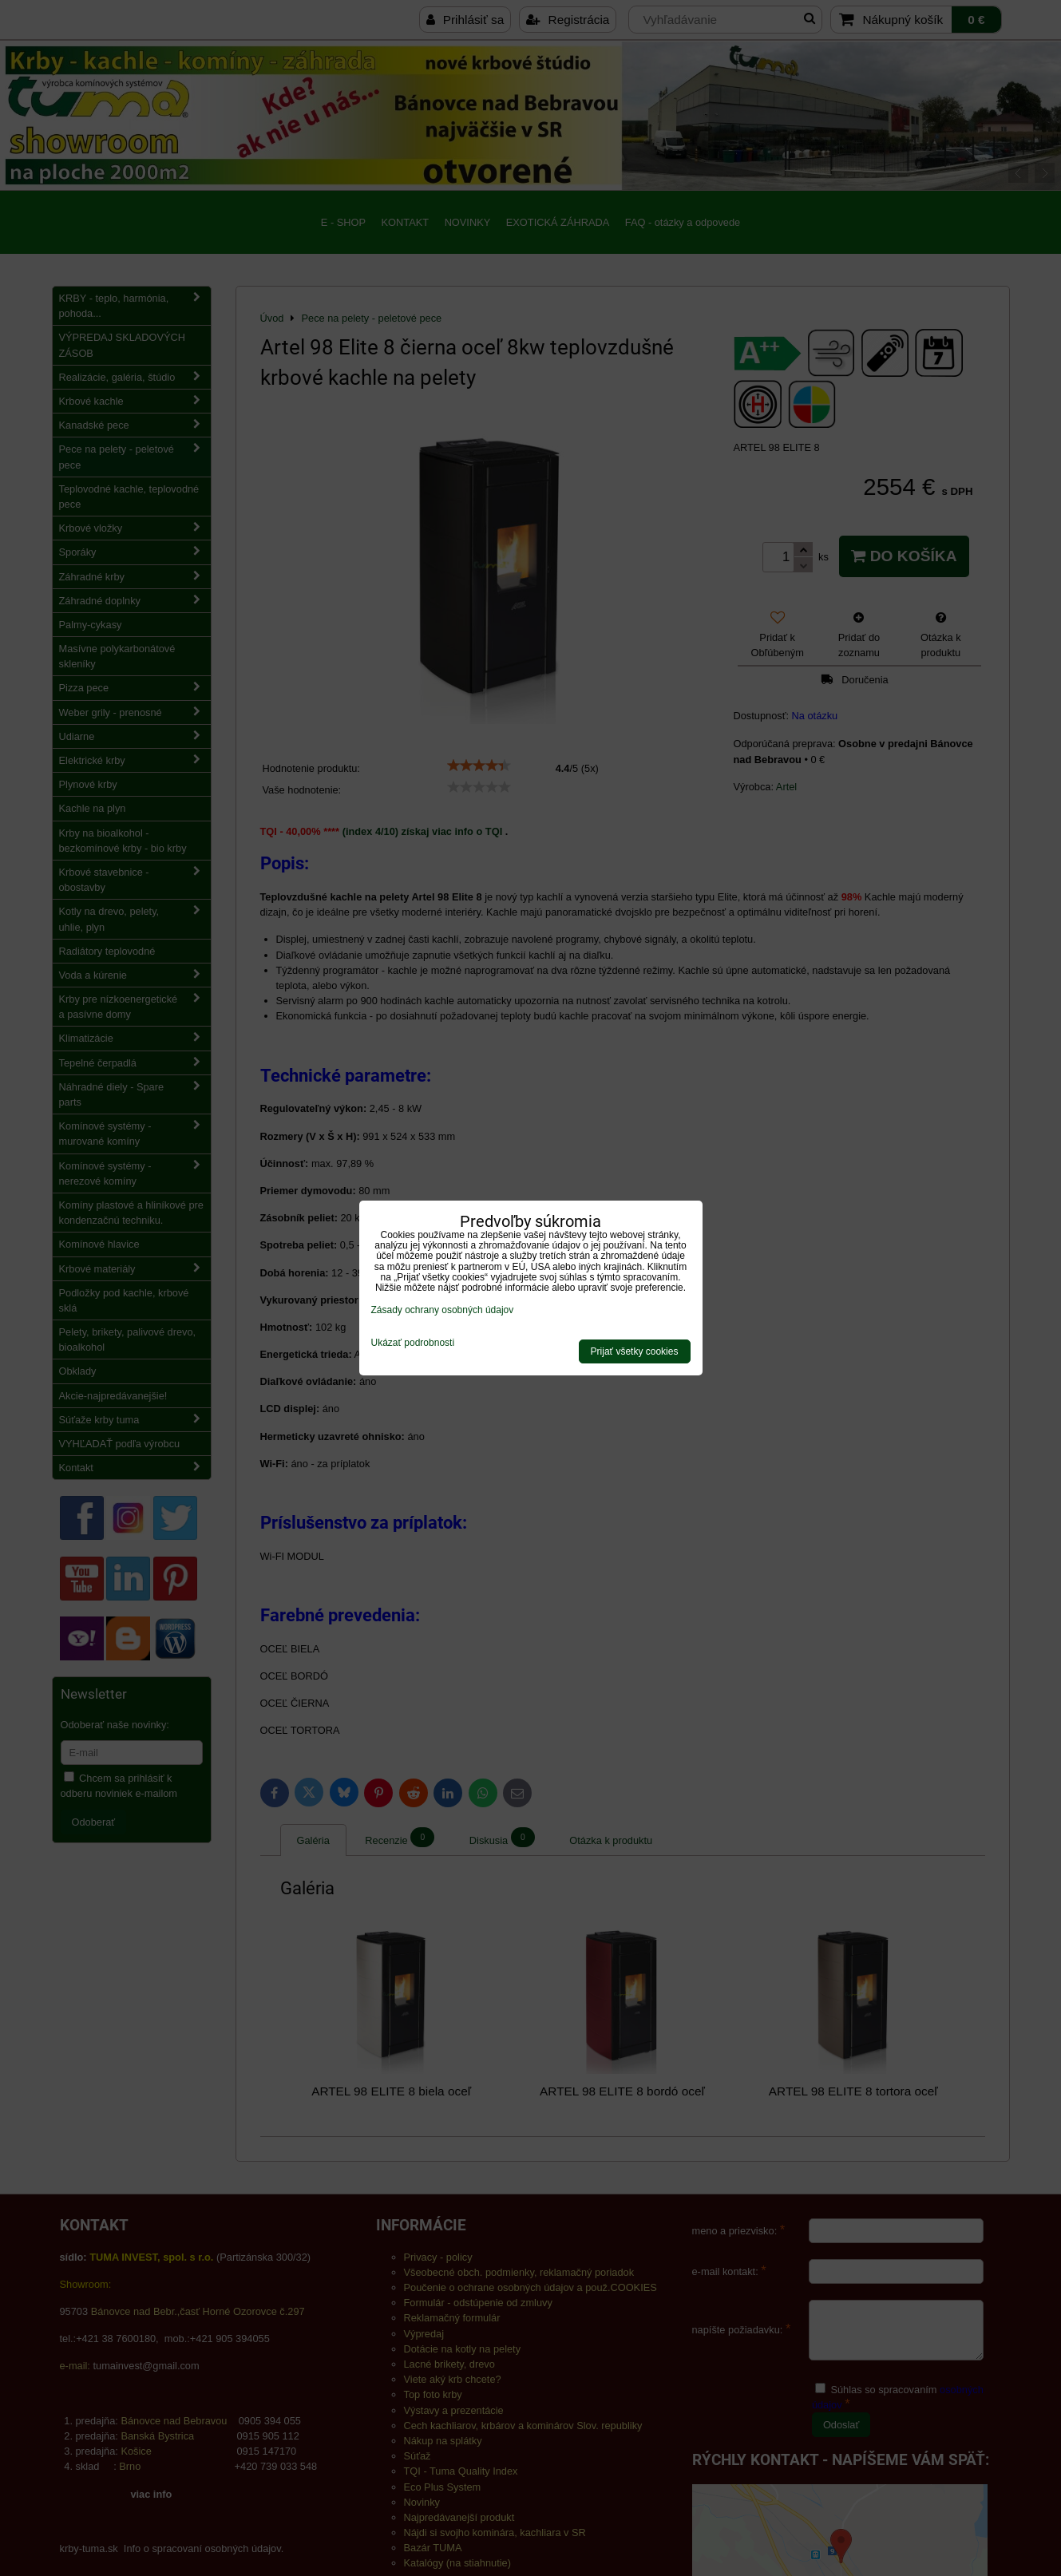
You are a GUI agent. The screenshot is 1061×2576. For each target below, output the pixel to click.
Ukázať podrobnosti (413, 1343)
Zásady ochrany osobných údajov (442, 1310)
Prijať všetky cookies (635, 1351)
